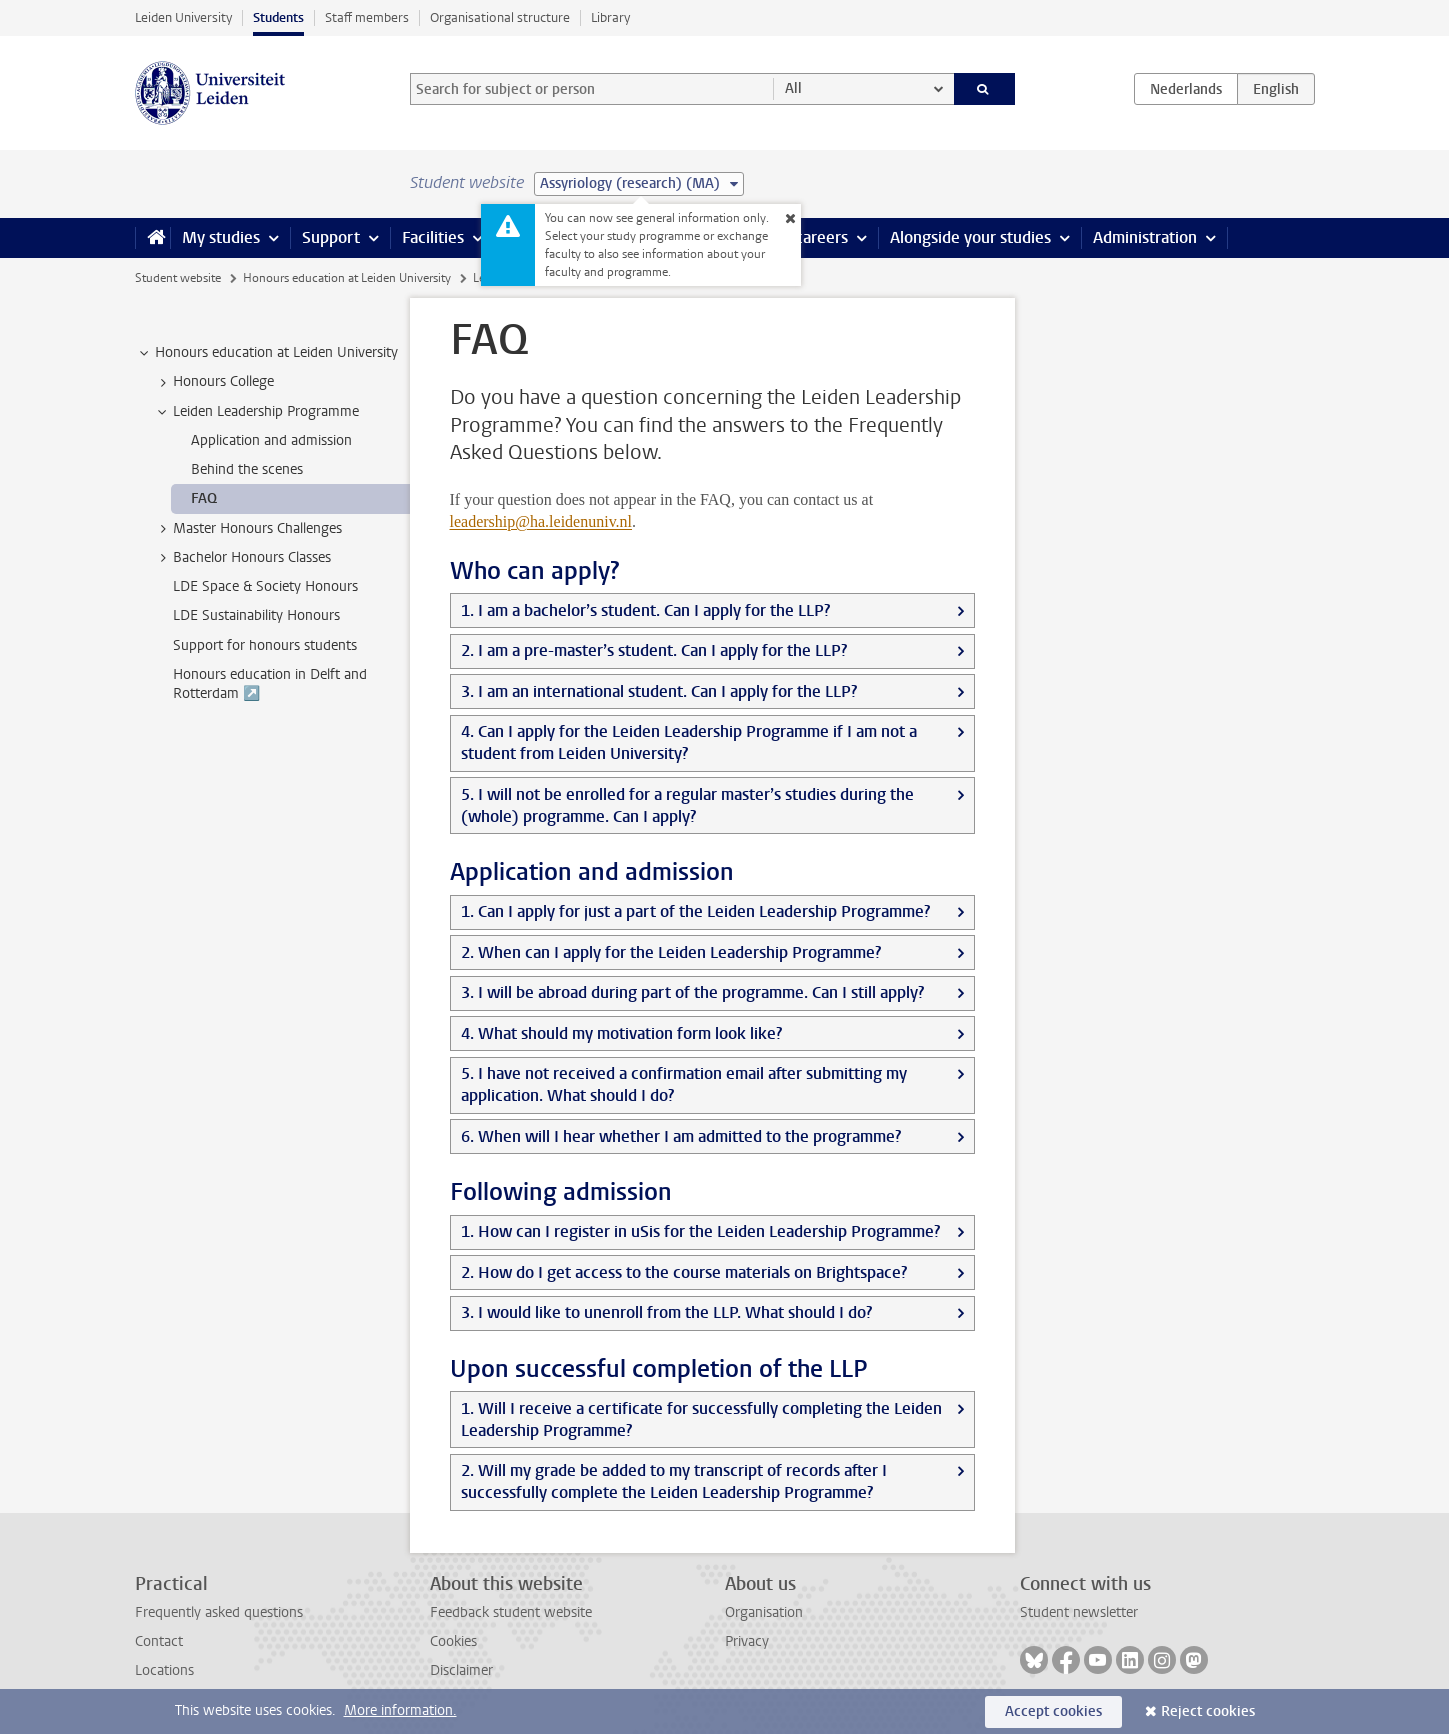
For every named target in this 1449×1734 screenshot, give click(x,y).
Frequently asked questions (219, 1612)
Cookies (453, 1641)
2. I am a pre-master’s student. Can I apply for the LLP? (654, 650)
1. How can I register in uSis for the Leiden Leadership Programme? (700, 1231)
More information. (400, 1710)
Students (278, 17)
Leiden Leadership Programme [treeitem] (256, 412)
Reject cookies (1208, 1711)
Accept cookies (1053, 1711)
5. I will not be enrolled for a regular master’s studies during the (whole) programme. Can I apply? (687, 805)
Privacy (747, 1641)
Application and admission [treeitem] (271, 440)
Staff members (367, 17)
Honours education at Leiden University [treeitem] (267, 353)
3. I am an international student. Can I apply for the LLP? (659, 691)
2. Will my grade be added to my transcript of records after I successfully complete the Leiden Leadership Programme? (674, 1481)
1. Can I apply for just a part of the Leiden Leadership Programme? (695, 911)
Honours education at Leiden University (347, 278)
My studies (221, 237)
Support (331, 237)
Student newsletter (1079, 1612)
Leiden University (183, 17)
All (793, 88)
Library (610, 17)
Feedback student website (511, 1612)
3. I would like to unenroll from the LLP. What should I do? (666, 1312)
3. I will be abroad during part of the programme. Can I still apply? (692, 992)
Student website (178, 278)
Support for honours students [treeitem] (265, 645)
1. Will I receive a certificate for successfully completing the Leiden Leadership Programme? (701, 1419)
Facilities (433, 237)
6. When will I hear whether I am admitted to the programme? (681, 1136)
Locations (164, 1670)
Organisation (764, 1612)
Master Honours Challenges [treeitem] (248, 529)
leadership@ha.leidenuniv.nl (541, 521)
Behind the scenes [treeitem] (247, 469)
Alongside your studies (970, 237)
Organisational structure (500, 17)
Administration (1145, 237)
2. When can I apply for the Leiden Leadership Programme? (671, 952)
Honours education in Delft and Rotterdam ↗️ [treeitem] (270, 684)
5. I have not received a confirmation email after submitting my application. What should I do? (684, 1084)
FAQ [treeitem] (204, 498)
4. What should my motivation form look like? (621, 1033)
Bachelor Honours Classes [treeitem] (242, 558)
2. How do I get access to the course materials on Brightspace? (684, 1272)
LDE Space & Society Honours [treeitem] (265, 586)
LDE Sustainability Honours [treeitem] (256, 615)
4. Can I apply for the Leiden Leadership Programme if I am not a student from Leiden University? (689, 742)
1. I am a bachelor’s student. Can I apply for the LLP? (645, 610)
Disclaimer (461, 1670)
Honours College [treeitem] (214, 382)
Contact (159, 1641)
